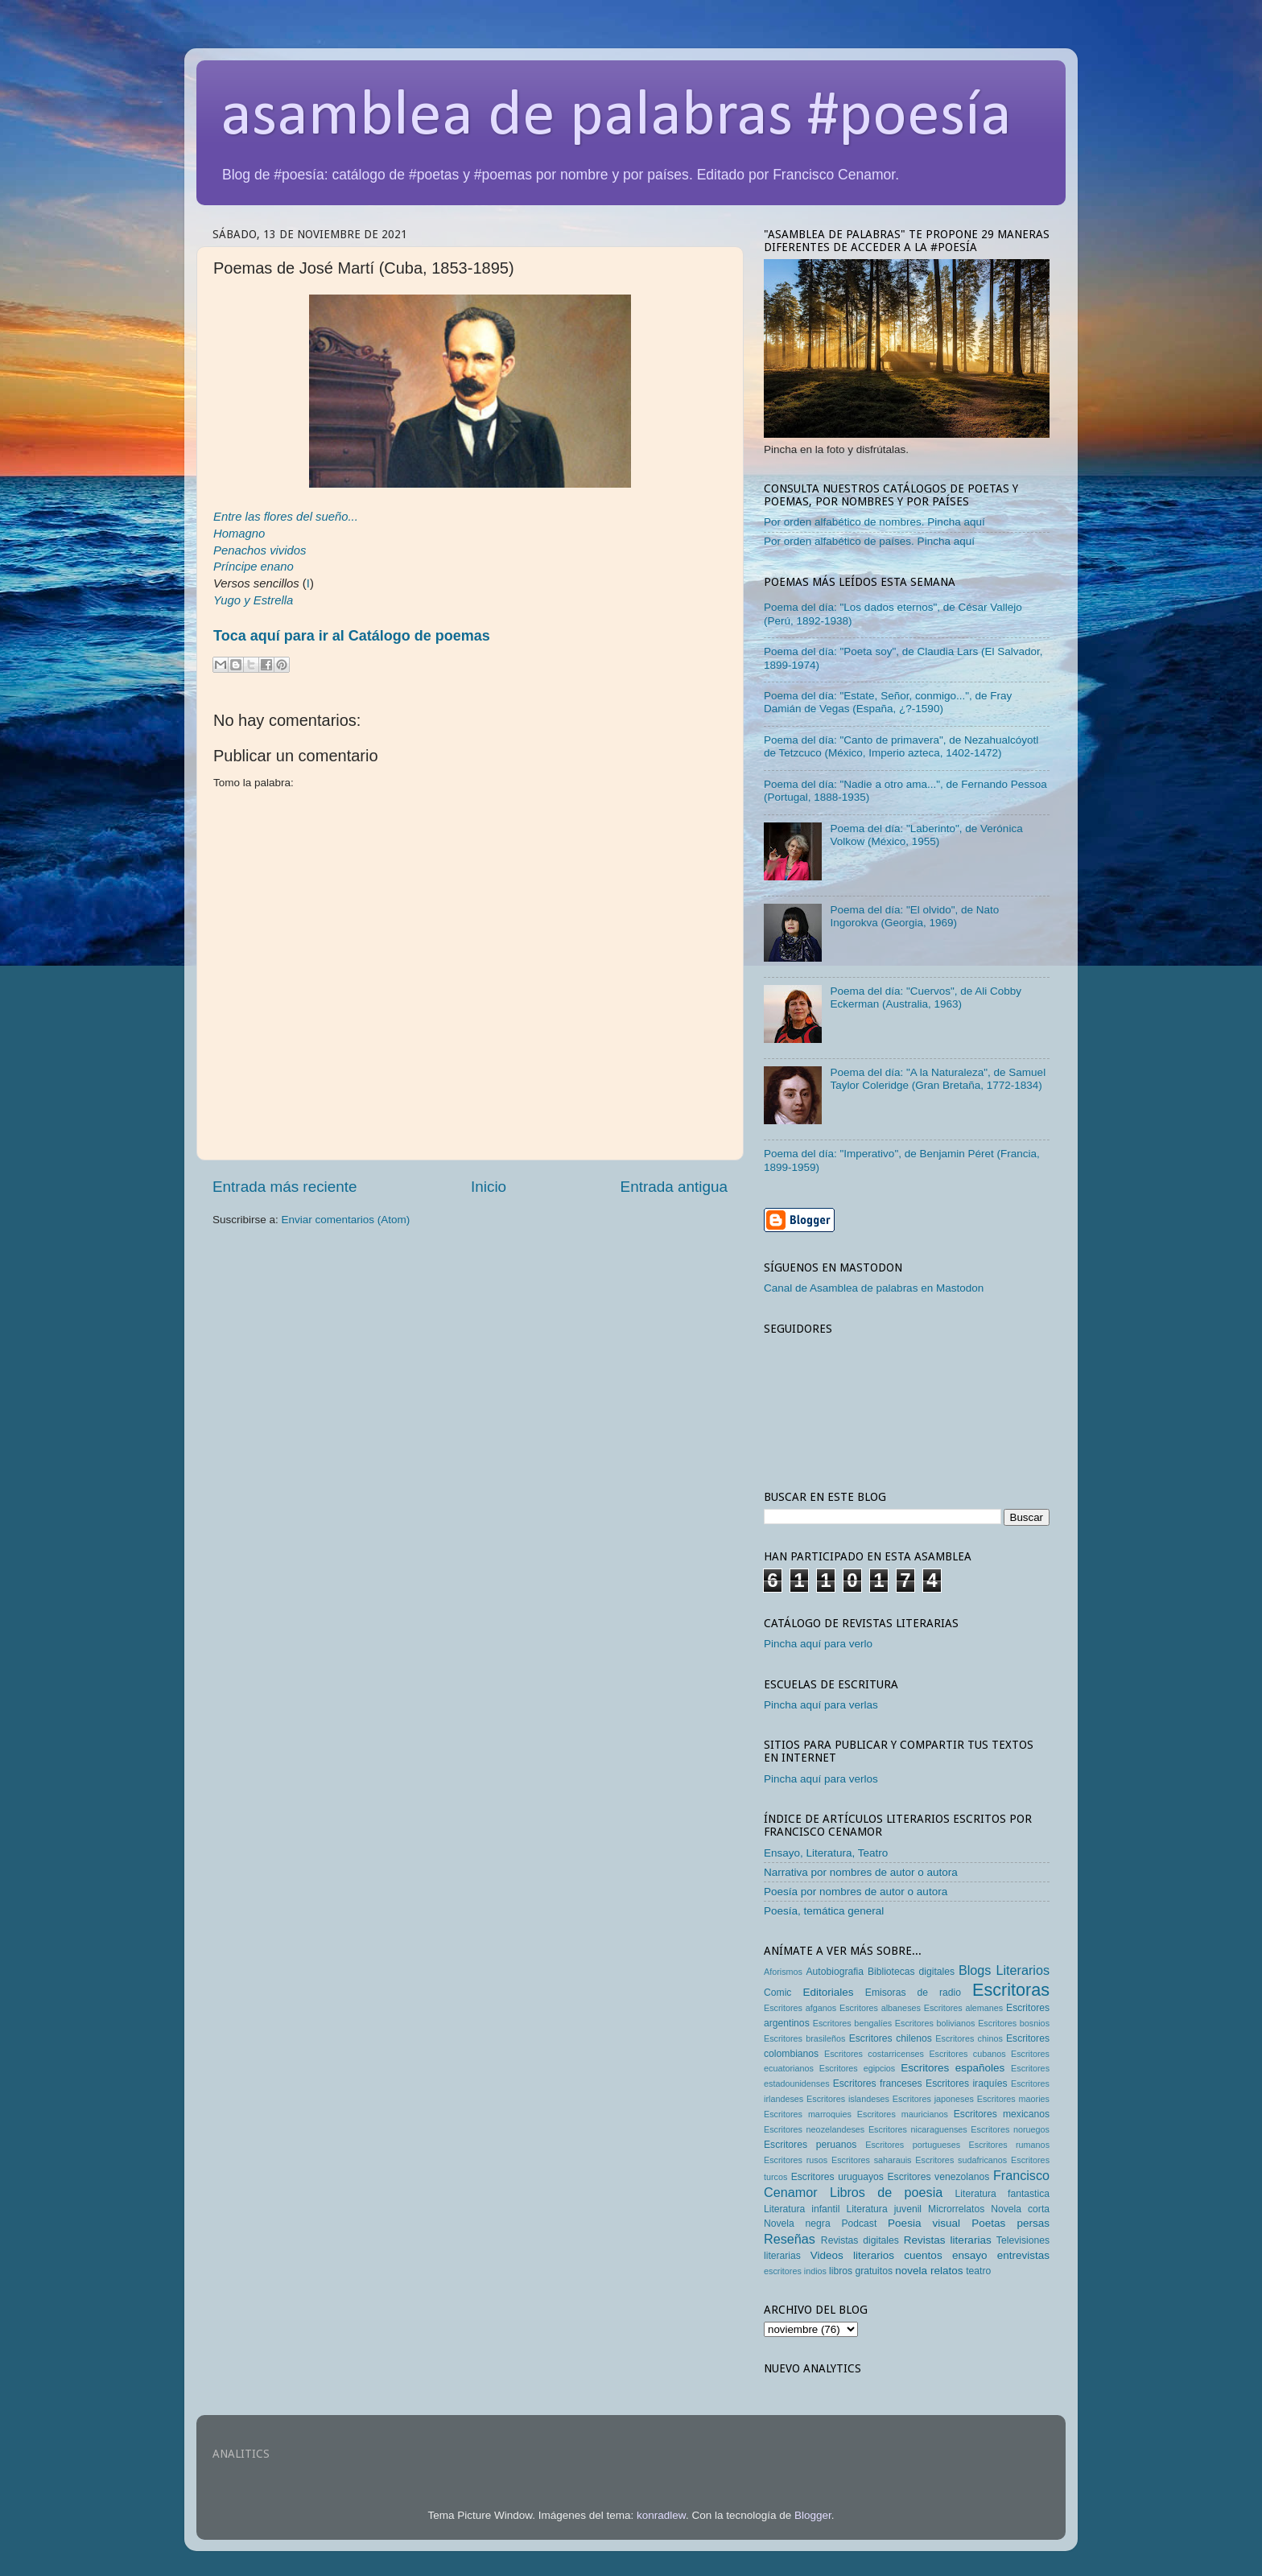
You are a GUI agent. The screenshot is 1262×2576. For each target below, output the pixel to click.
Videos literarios (852, 2255)
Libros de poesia (886, 2192)
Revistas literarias (948, 2240)
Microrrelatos (956, 2209)
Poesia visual (924, 2223)
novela (911, 2271)
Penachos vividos (260, 550)
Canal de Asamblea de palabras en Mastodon (874, 1288)
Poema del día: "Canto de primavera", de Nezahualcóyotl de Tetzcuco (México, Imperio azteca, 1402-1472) (901, 746)
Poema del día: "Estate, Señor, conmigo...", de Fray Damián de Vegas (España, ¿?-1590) (888, 702)
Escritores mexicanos (1002, 2114)
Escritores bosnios (1014, 2023)
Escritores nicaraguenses (917, 2129)
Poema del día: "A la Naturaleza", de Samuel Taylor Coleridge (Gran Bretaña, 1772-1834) (937, 1078)
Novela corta (1020, 2209)
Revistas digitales (860, 2240)
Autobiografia (835, 1971)
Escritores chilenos (890, 2038)
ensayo (970, 2255)
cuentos (923, 2255)
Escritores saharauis (871, 2160)
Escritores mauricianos (902, 2114)
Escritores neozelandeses (814, 2129)
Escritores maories (1013, 2099)
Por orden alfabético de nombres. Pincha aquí (874, 522)
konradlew (661, 2515)
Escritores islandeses (847, 2099)
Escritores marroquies (808, 2114)
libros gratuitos (861, 2271)
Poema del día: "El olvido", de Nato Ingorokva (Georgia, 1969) (914, 916)
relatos (946, 2271)
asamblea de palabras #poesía (616, 117)
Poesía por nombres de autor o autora (855, 1892)
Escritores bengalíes (852, 2023)
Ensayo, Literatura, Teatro (826, 1853)
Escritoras (1011, 1990)
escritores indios (795, 2271)
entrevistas (1023, 2255)
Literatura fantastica (1002, 2193)
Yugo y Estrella (253, 600)
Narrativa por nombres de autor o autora (861, 1872)
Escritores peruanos (810, 2144)
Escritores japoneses (933, 2099)
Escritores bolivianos (935, 2023)
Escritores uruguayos (837, 2176)
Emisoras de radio (913, 1992)
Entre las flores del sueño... (285, 516)
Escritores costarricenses (874, 2054)
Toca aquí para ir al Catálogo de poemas (351, 636)
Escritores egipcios (857, 2068)
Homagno (239, 533)
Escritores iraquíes (967, 2083)
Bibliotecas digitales (911, 1971)
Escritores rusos (795, 2160)
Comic (777, 1992)
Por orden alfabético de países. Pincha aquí (869, 541)
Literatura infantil (801, 2209)
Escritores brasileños (804, 2038)
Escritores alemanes (964, 2008)
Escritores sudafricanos (961, 2160)
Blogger (812, 2515)
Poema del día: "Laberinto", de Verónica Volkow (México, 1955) (926, 834)
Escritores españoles (952, 2068)
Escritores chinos (968, 2038)
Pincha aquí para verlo (818, 1644)
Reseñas (789, 2239)
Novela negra (797, 2223)
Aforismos (783, 1971)
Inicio (488, 1186)
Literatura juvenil (884, 2209)
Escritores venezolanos (939, 2176)
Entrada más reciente (284, 1186)
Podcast (858, 2223)
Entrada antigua (674, 1186)
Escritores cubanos (967, 2054)
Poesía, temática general (824, 1911)
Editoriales (827, 1992)
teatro (978, 2271)
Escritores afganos (800, 2008)
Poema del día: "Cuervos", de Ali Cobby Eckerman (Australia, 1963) (925, 997)
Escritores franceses (877, 2083)
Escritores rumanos (1009, 2144)
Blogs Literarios (1004, 1970)
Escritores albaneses (880, 2008)
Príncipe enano (253, 566)
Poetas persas (1010, 2223)
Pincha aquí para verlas (821, 1705)
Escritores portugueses (912, 2144)
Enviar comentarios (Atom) (346, 1220)
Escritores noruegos (1010, 2129)
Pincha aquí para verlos (821, 1779)
